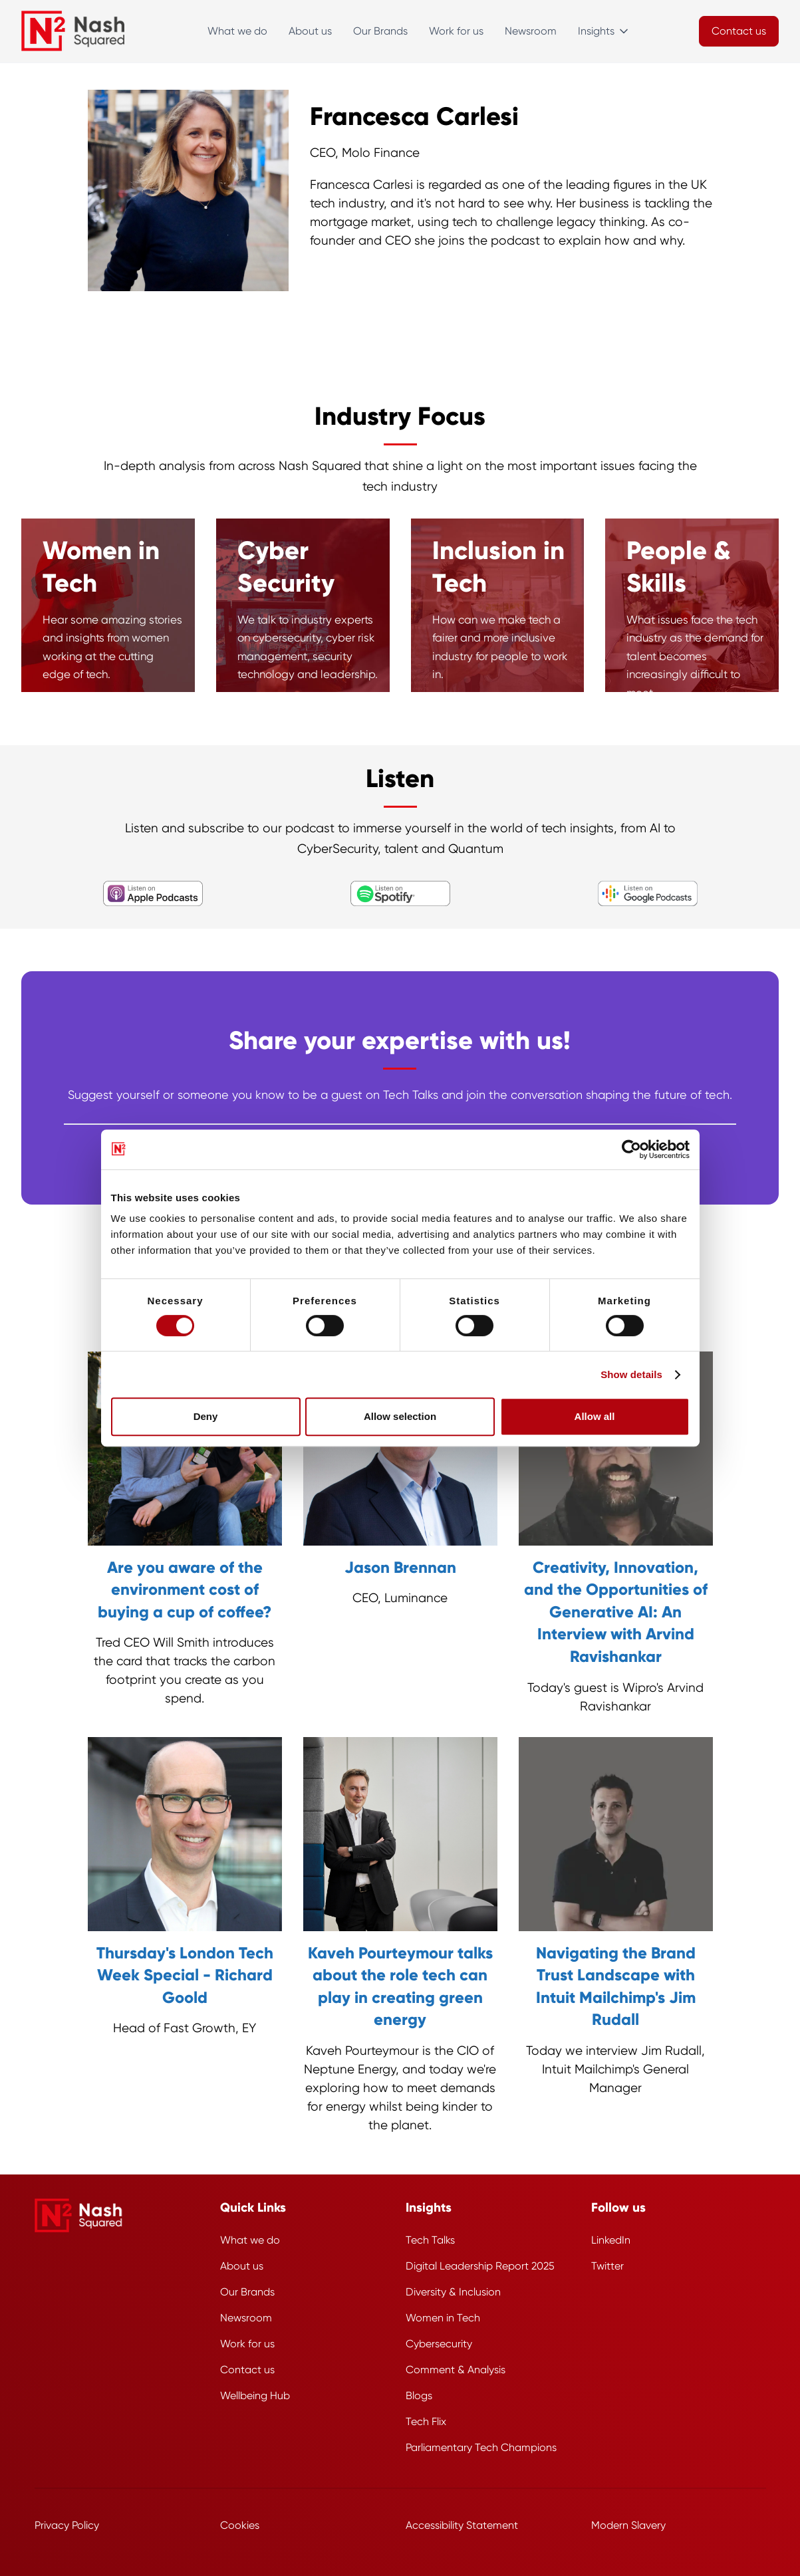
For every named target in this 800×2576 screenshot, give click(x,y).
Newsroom (531, 31)
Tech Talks (430, 2240)
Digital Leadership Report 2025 (480, 2266)
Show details (631, 1374)
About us (310, 31)
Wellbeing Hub (255, 2395)
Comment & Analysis (455, 2369)
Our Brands (380, 31)
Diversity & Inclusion (453, 2291)
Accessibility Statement (462, 2525)
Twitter (607, 2266)
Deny (206, 1416)
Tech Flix (426, 2421)
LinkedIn (610, 2240)
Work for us (456, 31)
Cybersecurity (439, 2343)
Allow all (595, 1416)
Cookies (239, 2525)
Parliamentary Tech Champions (481, 2447)
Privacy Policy (67, 2525)
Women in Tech (443, 2317)
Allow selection (400, 1416)
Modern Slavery (628, 2525)
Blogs (419, 2395)
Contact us (247, 2369)
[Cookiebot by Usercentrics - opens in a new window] (631, 1149)
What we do (237, 31)
